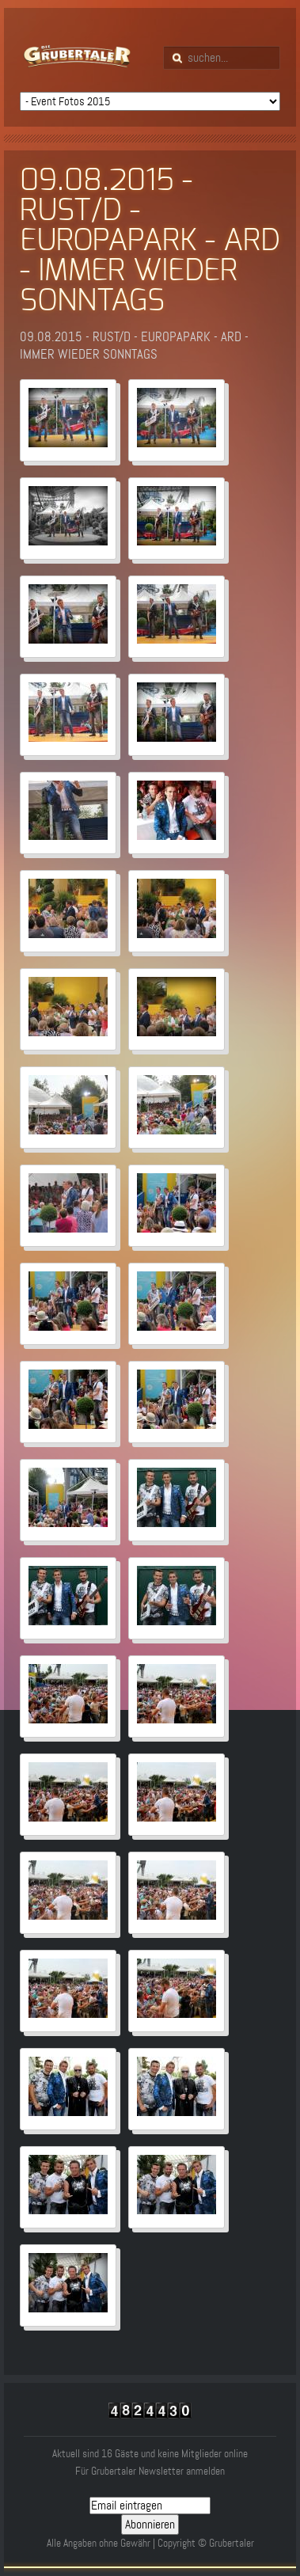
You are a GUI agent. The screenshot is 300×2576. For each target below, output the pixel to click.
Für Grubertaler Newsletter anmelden (150, 2471)
